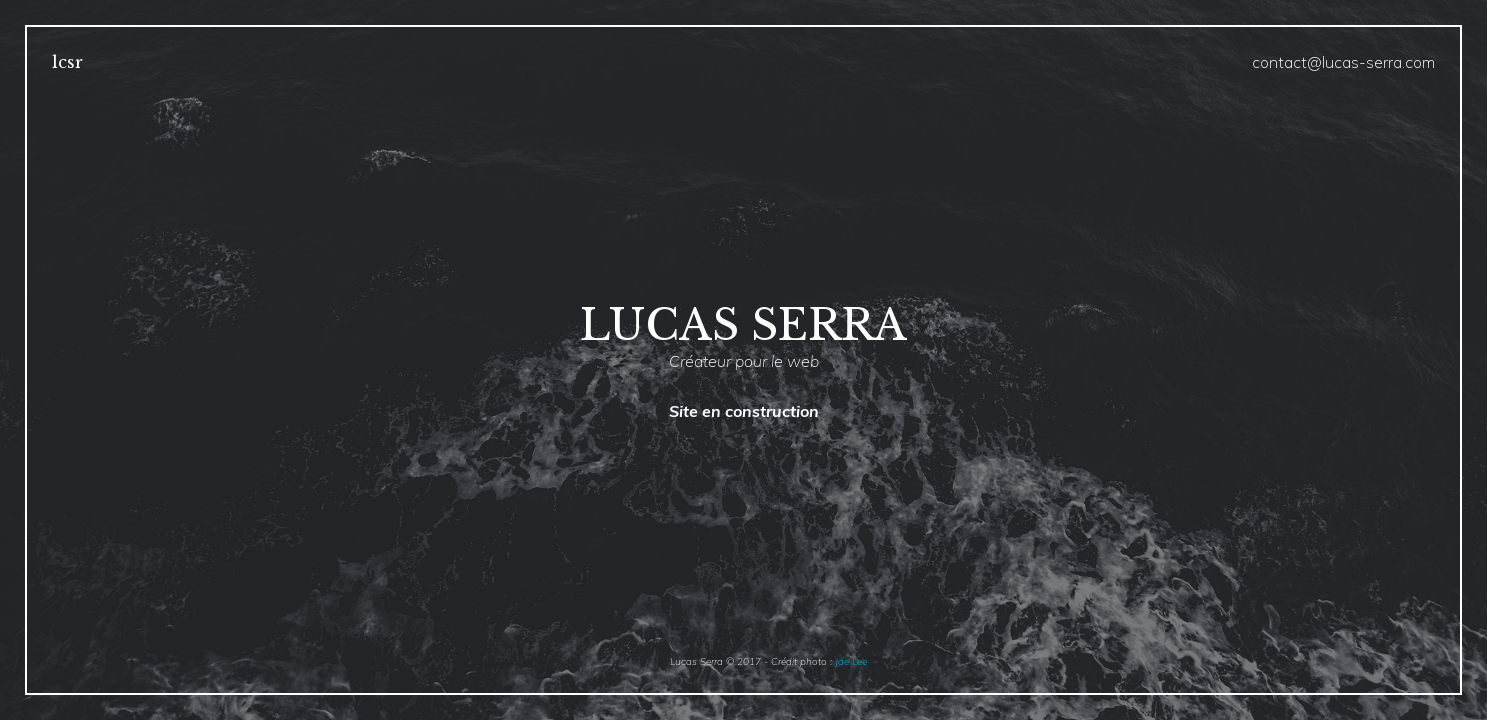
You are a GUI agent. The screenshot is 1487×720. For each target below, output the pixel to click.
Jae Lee (851, 661)
